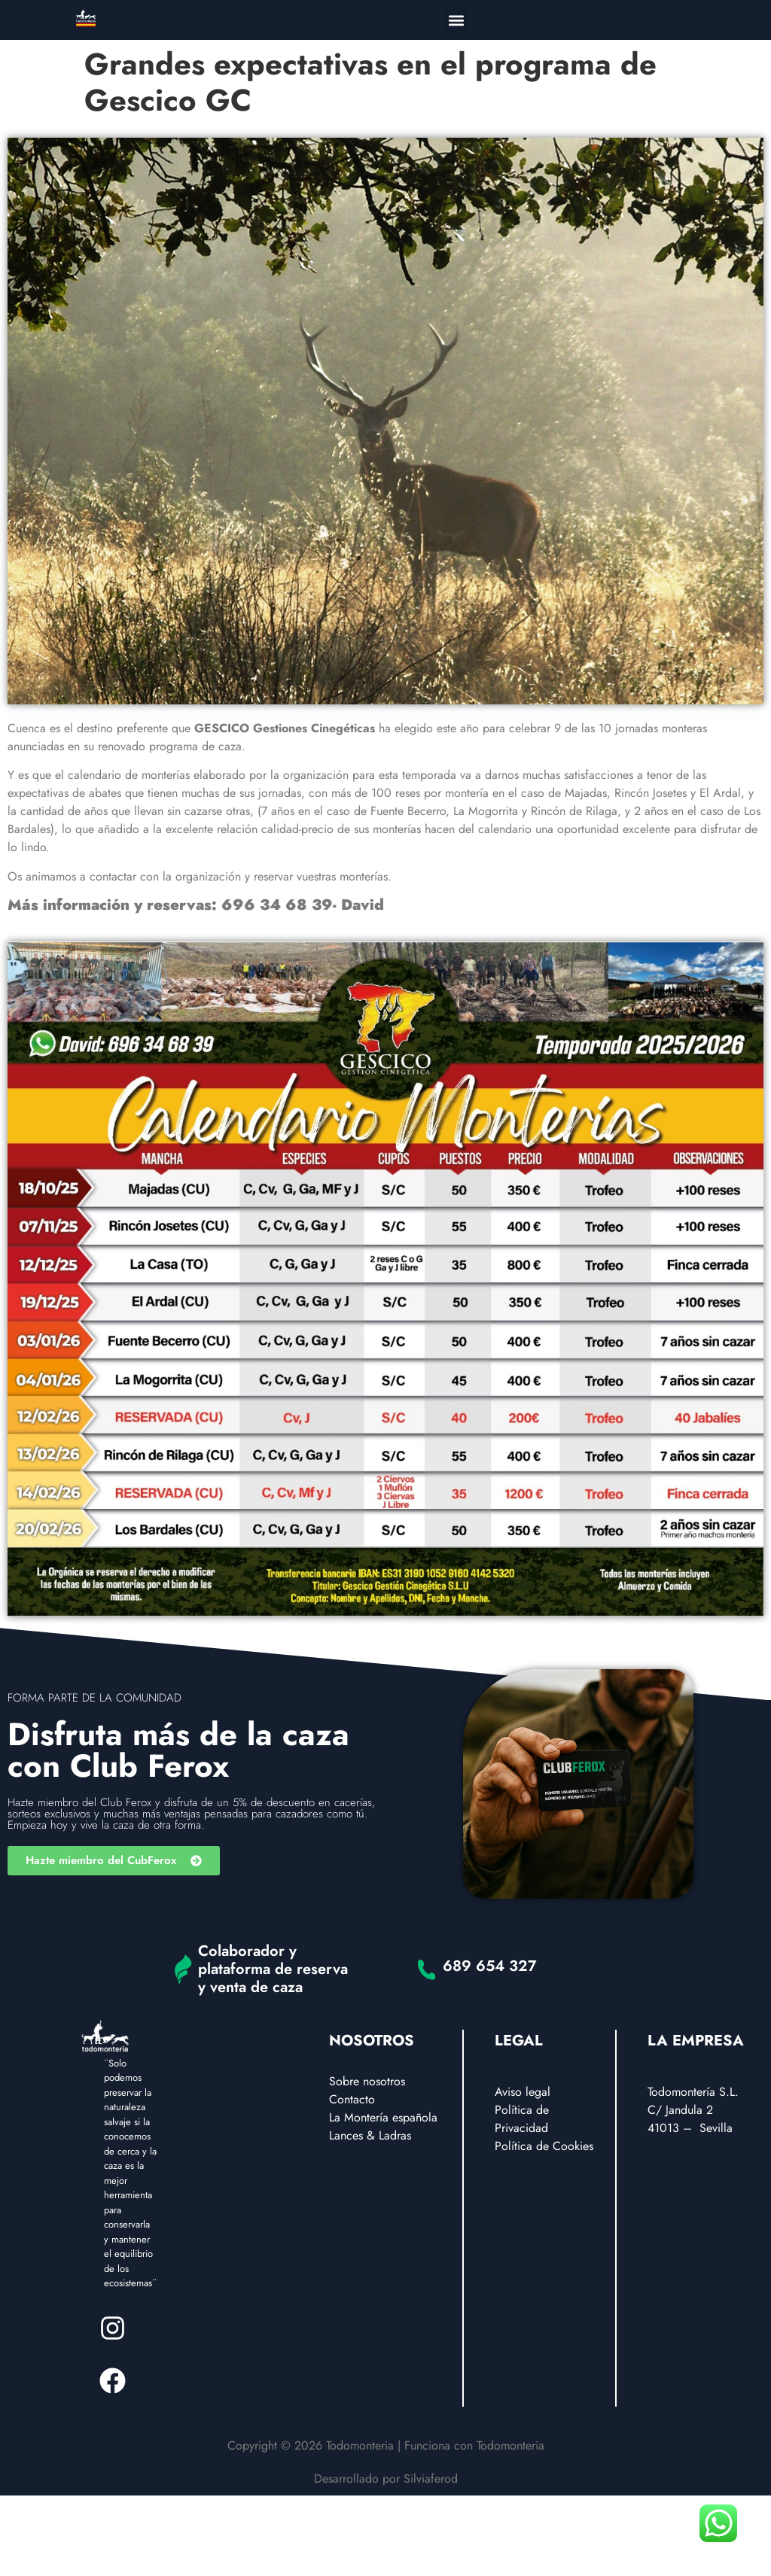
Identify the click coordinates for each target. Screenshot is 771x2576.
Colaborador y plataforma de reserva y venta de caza (273, 1969)
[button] (455, 20)
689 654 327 (490, 1966)
